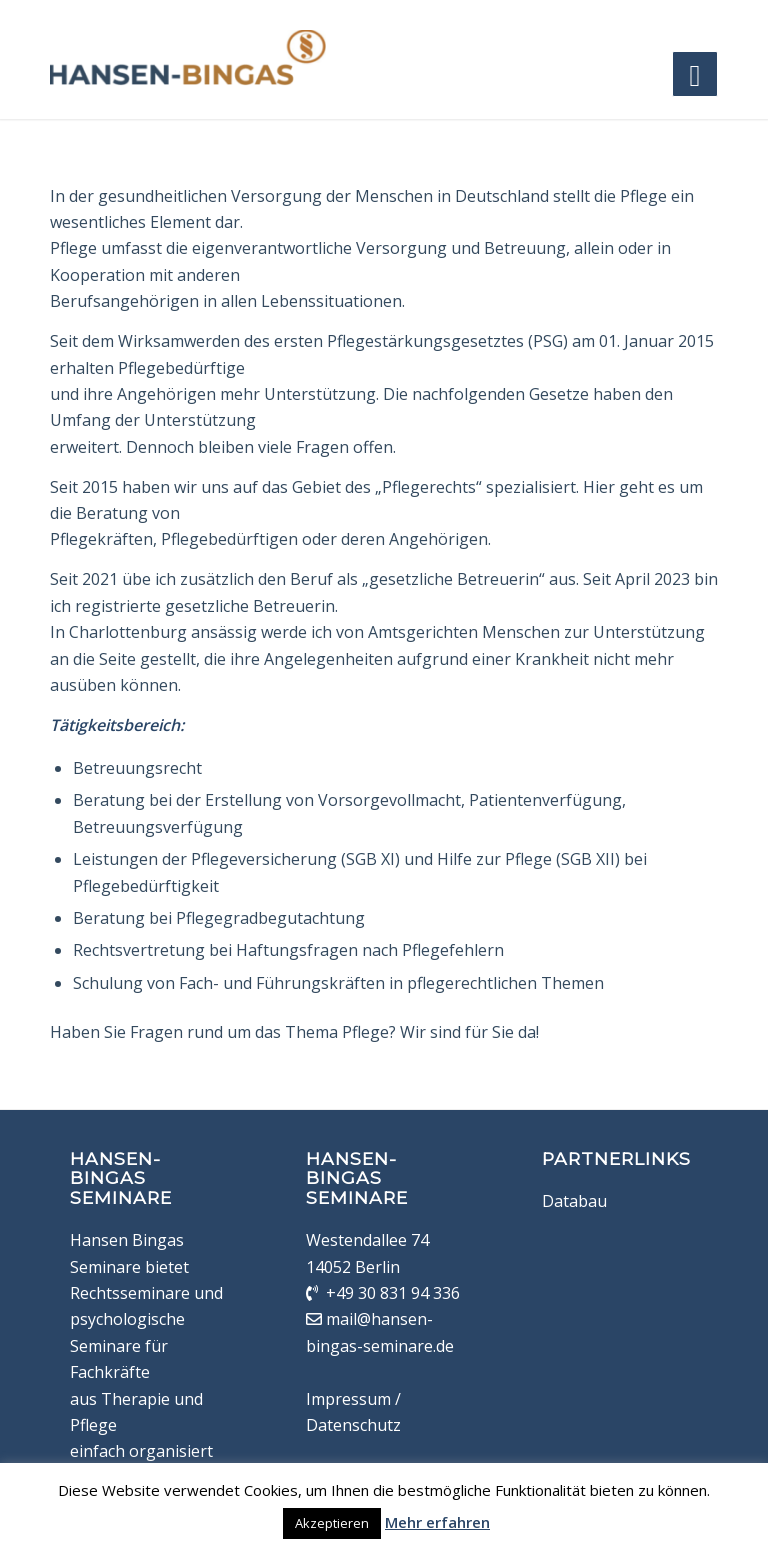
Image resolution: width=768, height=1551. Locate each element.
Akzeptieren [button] (332, 1523)
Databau (574, 1201)
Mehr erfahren (437, 1522)
